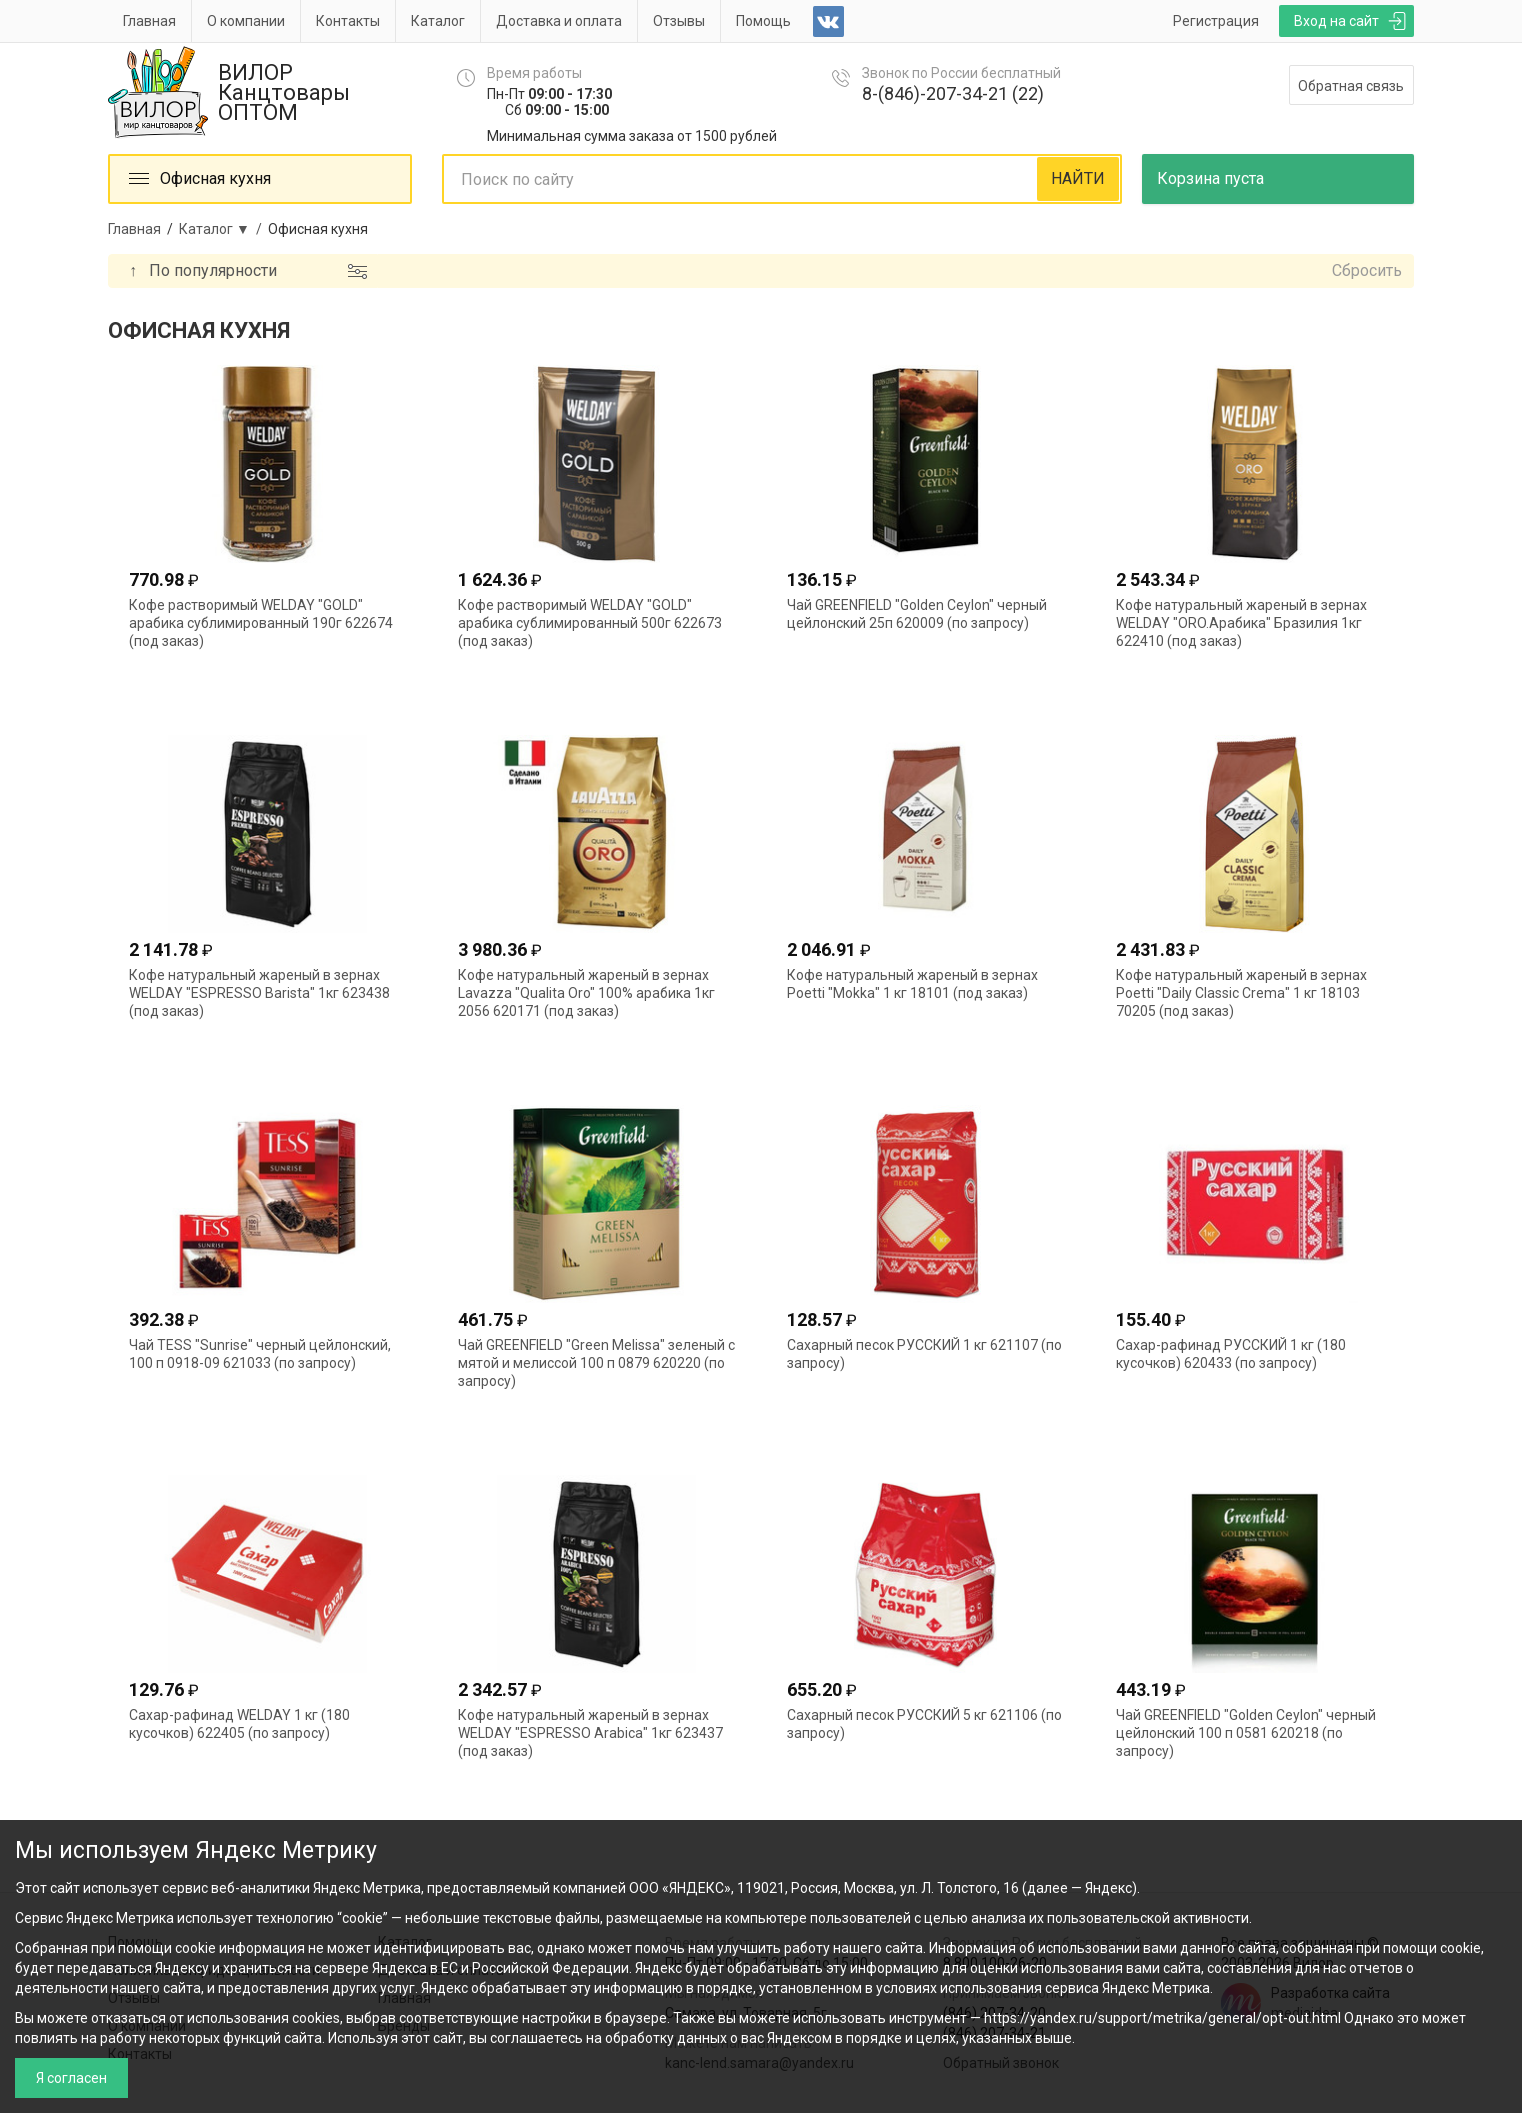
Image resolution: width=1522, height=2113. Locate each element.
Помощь (763, 21)
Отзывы (679, 21)
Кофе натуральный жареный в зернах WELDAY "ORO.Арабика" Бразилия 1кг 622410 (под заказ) (1241, 623)
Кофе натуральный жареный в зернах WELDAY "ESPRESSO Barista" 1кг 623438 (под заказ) (259, 993)
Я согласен (71, 2078)
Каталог (438, 21)
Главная (149, 21)
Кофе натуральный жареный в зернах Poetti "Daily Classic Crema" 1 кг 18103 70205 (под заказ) (1241, 993)
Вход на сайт (1336, 21)
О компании (246, 21)
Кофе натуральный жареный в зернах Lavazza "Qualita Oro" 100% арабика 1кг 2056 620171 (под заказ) (586, 993)
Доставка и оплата (559, 21)
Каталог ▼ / (223, 229)
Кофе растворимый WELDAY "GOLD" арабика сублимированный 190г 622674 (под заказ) (261, 623)
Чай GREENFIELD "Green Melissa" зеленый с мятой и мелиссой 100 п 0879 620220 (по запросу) (596, 1363)
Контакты (348, 21)
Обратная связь (1351, 86)
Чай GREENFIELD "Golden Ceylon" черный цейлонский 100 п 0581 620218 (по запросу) (1246, 1733)
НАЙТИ (1078, 178)
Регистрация (1216, 21)
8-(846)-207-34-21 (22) (953, 93)
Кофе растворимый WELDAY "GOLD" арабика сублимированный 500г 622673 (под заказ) (590, 623)
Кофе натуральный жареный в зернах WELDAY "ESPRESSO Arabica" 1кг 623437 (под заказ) (590, 1733)
